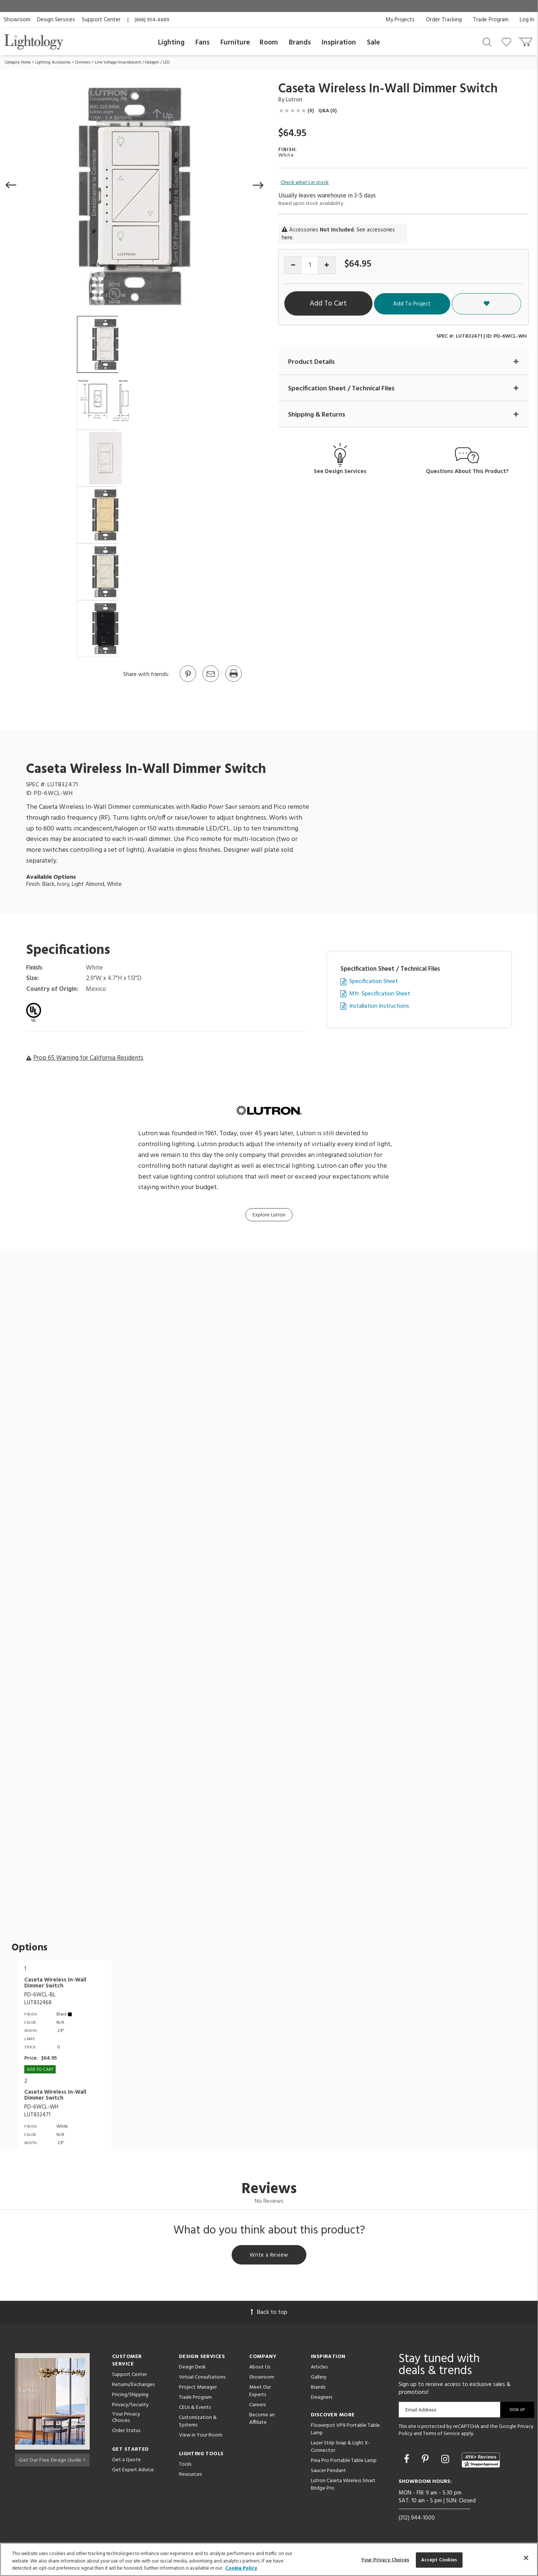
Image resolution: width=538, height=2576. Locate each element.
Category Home (18, 62)
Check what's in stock (305, 183)
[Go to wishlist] (508, 41)
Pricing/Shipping (130, 2396)
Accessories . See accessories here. (338, 233)
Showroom (17, 19)
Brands (300, 42)
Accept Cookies (439, 2560)
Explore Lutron (269, 1215)
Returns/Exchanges (133, 2386)
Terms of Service (441, 2435)
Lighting (171, 42)
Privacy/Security (130, 2406)
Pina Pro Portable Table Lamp (344, 2461)
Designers (321, 2398)
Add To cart (40, 2069)
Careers (257, 2406)
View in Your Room (200, 2436)
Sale (373, 42)
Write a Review (269, 2255)
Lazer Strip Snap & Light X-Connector (340, 2448)
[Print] (233, 681)
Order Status (126, 2432)
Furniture (235, 42)
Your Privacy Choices (126, 2419)
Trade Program (490, 19)
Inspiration (339, 42)
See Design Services (340, 472)
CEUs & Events (195, 2408)
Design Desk (192, 2368)
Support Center (101, 19)
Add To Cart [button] (352, 303)
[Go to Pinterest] (188, 681)
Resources (190, 2475)
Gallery (319, 2378)
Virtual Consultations (202, 2378)
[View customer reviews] (481, 2461)
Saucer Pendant (328, 2472)
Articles (319, 2368)
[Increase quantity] (327, 265)
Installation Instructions (379, 1006)
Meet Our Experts (260, 2392)
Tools (185, 2465)
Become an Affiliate (262, 2420)
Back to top (269, 2313)
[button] (11, 185)
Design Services (56, 19)
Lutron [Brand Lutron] (294, 99)
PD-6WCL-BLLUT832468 (40, 1998)
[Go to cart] (526, 40)
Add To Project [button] (457, 303)
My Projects (400, 19)
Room (269, 42)
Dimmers (82, 62)
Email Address (420, 2411)
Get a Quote (126, 2461)
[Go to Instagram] (446, 2461)
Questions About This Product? (467, 472)
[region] (269, 2559)
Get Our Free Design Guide (52, 2460)
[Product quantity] (310, 265)
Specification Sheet (373, 981)
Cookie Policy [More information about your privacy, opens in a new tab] (241, 2568)
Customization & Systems (198, 2422)
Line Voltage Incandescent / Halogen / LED (132, 62)
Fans (202, 42)
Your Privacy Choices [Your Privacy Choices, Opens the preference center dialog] (385, 2560)
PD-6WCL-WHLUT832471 (41, 2111)
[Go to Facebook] (408, 2461)
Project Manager (198, 2388)
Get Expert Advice (133, 2471)
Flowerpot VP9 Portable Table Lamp (345, 2430)
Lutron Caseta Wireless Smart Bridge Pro (343, 2486)
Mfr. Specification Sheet (379, 994)
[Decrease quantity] (293, 265)
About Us (259, 2368)
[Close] (526, 2557)
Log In (527, 19)
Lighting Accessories (53, 62)
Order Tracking (444, 19)
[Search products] (487, 41)
